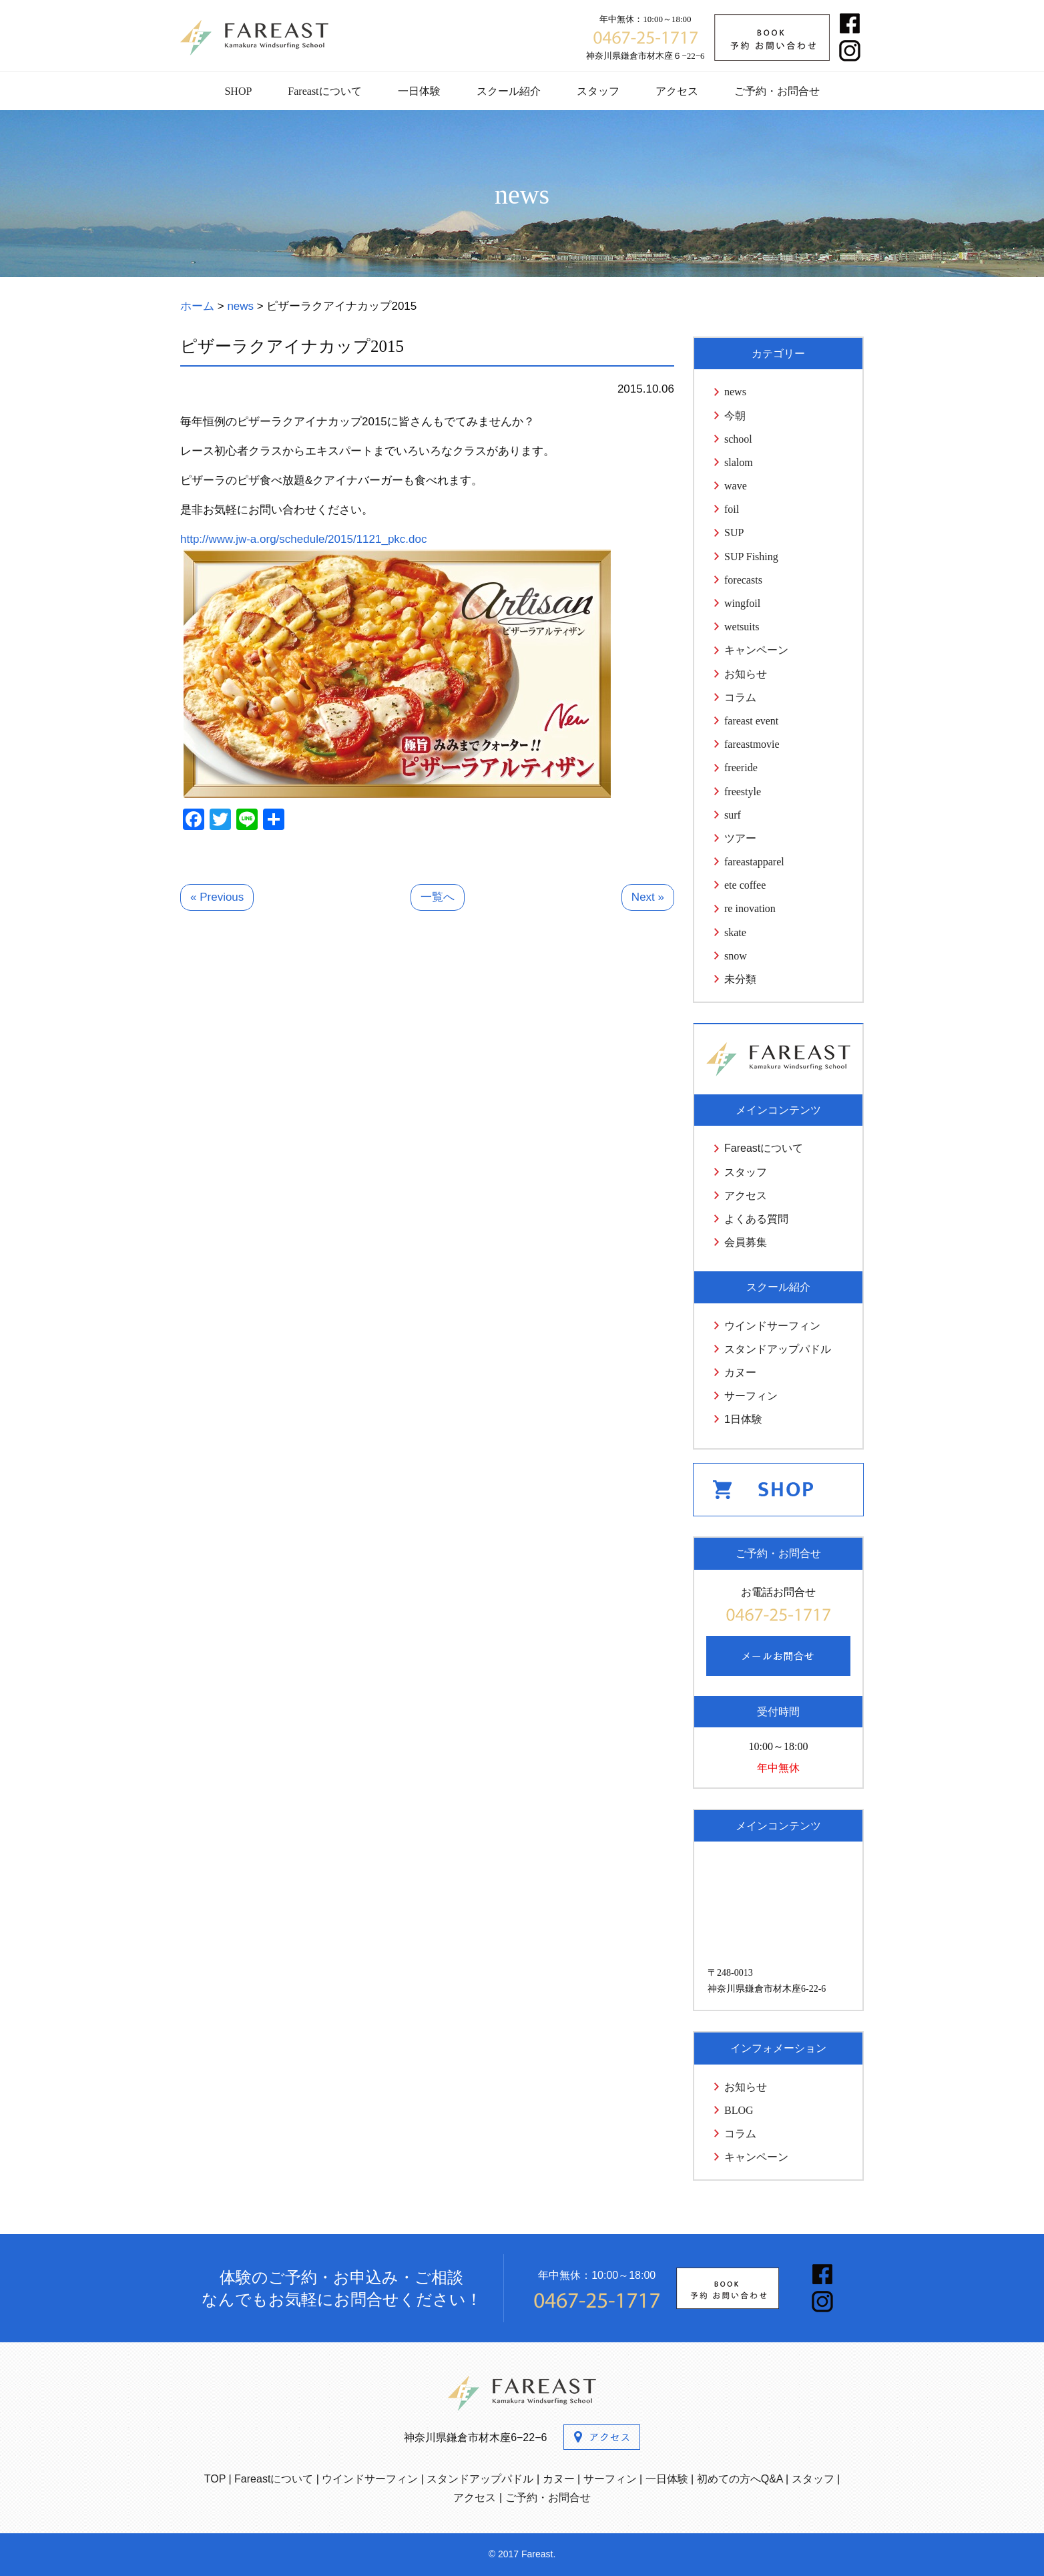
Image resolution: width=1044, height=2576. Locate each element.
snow (735, 955)
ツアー (740, 838)
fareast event (751, 720)
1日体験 (743, 1419)
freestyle (742, 791)
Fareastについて (324, 91)
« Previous (217, 897)
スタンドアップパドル (777, 1349)
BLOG (739, 2110)
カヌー (740, 1372)
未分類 (740, 979)
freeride (741, 767)
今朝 (735, 415)
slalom (738, 462)
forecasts (743, 580)
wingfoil (742, 603)
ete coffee (745, 885)
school (738, 439)
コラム (740, 697)
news (735, 391)
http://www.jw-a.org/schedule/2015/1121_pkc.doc (303, 539)
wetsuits (741, 626)
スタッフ (598, 91)
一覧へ (438, 897)
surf (732, 815)
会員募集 (745, 1242)
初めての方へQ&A (740, 2479)
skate (735, 932)
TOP (215, 2479)
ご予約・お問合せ (777, 91)
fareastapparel (754, 861)
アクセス (677, 91)
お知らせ (745, 674)
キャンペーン (756, 650)
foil (731, 509)
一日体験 (419, 91)
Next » (647, 897)
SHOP (238, 91)
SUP (734, 532)
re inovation (750, 908)
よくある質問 (756, 1219)
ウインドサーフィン (772, 1325)
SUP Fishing (751, 556)
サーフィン (751, 1396)
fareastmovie (752, 744)
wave (735, 485)
